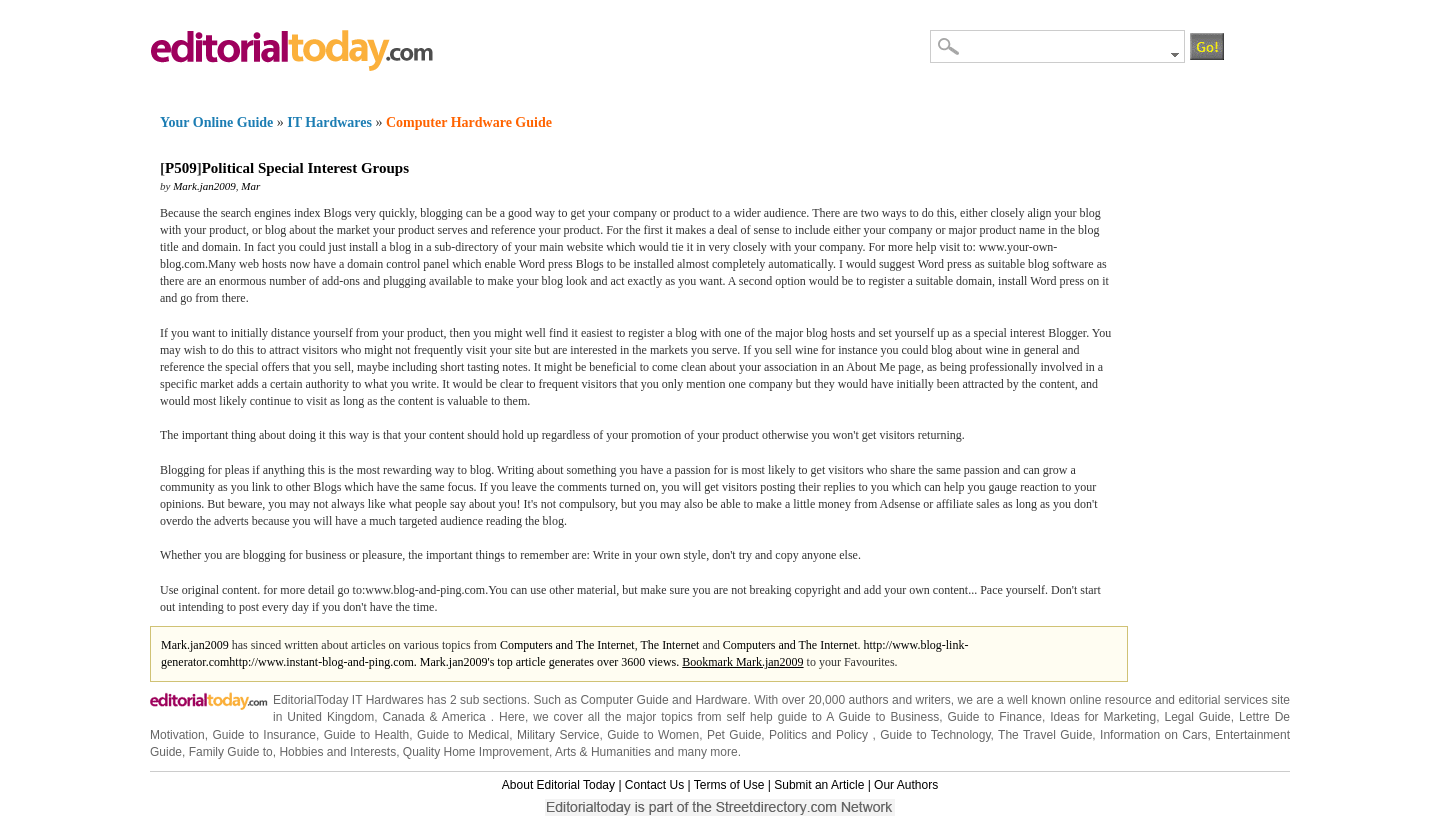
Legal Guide (1197, 717)
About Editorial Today (558, 785)
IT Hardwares (329, 122)
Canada (404, 717)
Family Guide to (231, 752)
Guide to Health (367, 735)
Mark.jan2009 (204, 186)
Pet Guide (734, 735)
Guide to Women (653, 735)
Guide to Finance (994, 717)
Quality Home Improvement (476, 752)
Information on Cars (1154, 735)
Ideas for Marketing (1103, 717)
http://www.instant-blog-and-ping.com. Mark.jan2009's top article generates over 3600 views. (455, 662)
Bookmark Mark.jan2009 (742, 662)
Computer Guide (624, 700)
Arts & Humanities (603, 752)
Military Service (558, 735)
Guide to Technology (935, 735)
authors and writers (900, 700)
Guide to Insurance (264, 735)
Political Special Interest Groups (305, 168)
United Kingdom (330, 717)
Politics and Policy (820, 735)
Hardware (721, 700)
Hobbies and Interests (337, 752)
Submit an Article (819, 785)
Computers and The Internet (567, 645)
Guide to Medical (463, 735)
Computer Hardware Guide (469, 122)
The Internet (669, 645)
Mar (250, 186)
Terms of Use (729, 785)
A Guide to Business (882, 717)
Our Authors (906, 785)
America (464, 717)
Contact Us (654, 785)
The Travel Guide (1045, 735)
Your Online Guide (216, 122)
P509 (181, 168)
